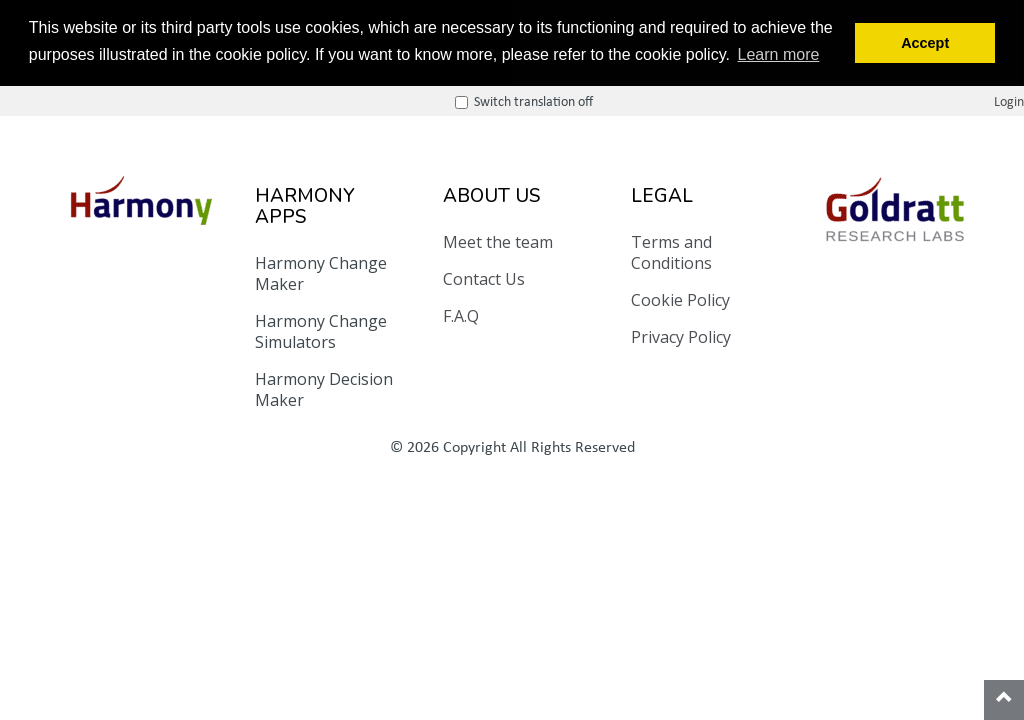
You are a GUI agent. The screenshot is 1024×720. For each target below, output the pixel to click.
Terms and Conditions (671, 252)
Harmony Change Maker (321, 273)
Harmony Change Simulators (321, 331)
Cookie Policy (680, 300)
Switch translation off (878, 98)
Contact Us (484, 279)
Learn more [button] (779, 54)
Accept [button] (925, 43)
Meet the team (498, 242)
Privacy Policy (681, 337)
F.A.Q (461, 316)
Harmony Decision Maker (324, 389)
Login (1009, 98)
